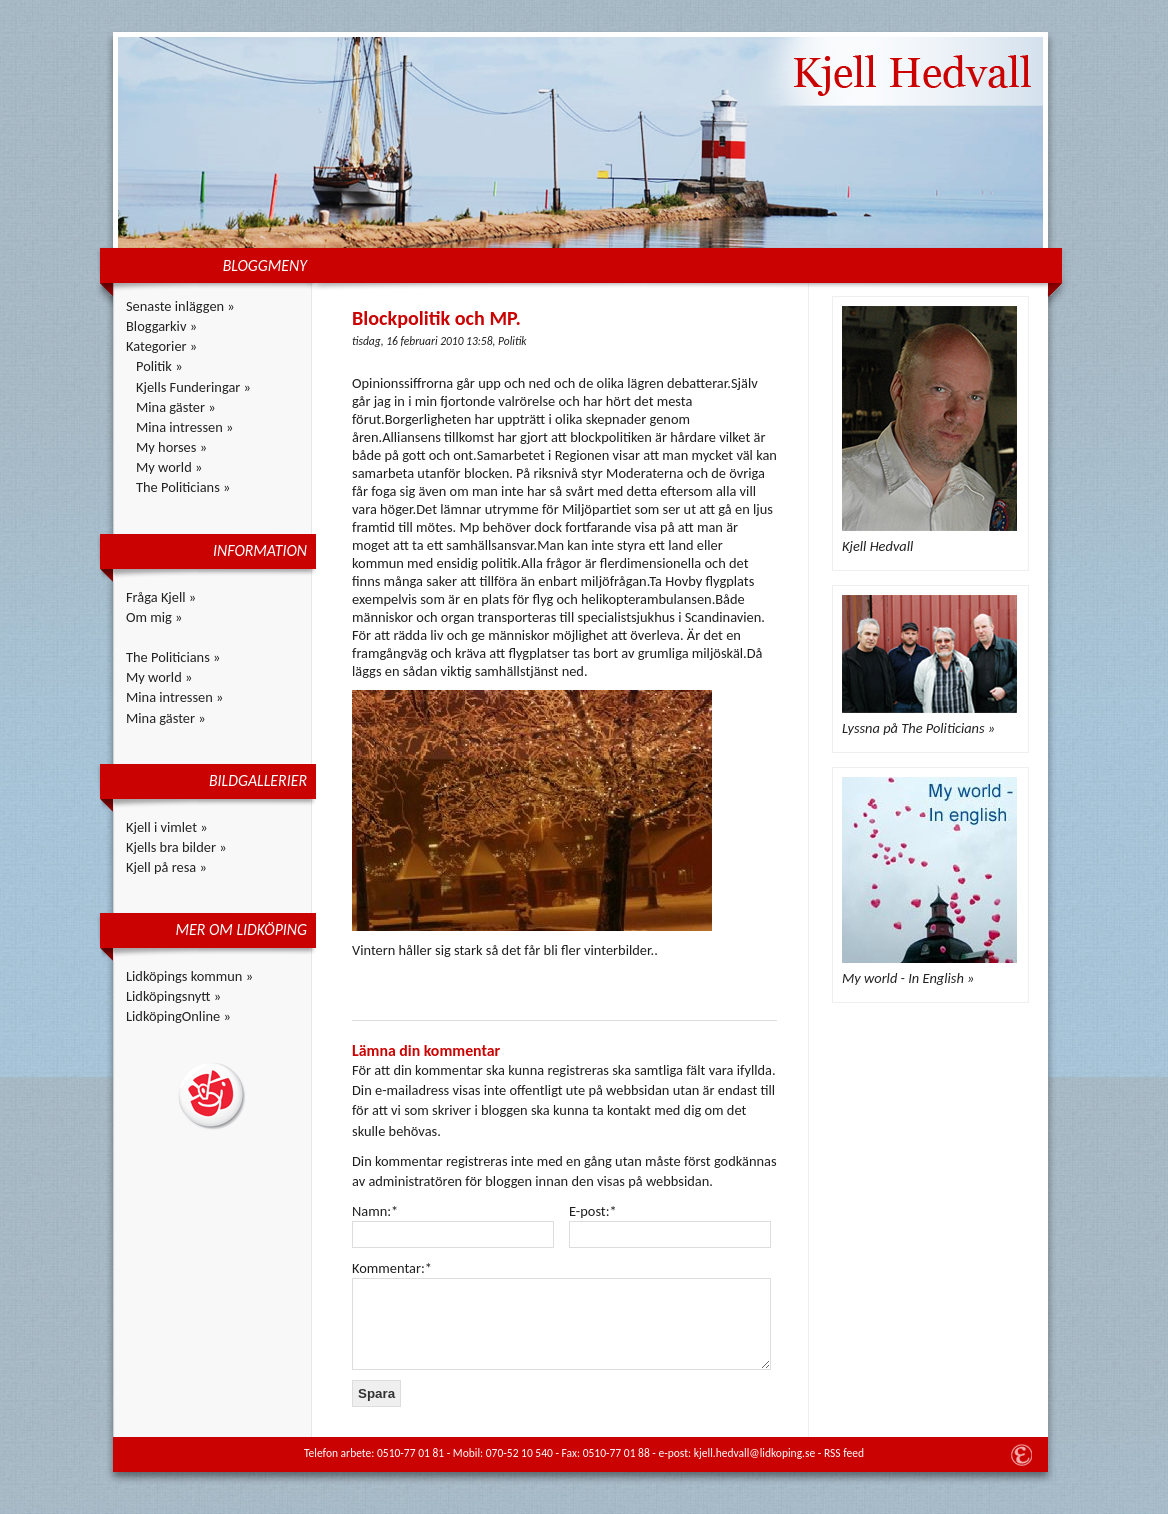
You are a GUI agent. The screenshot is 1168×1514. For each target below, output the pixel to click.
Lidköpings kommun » (189, 976)
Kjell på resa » (166, 867)
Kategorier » (161, 346)
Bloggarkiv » (161, 326)
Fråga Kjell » (161, 597)
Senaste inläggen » (180, 306)
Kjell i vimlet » (167, 827)
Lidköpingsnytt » (173, 996)
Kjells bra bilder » (176, 847)
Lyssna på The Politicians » (918, 728)
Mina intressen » (184, 427)
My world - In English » (908, 978)
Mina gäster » (176, 407)
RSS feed (844, 1453)
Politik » (159, 366)
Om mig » (154, 617)
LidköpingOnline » (178, 1016)
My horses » (171, 447)
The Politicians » (183, 487)
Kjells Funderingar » (193, 387)
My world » (169, 467)
